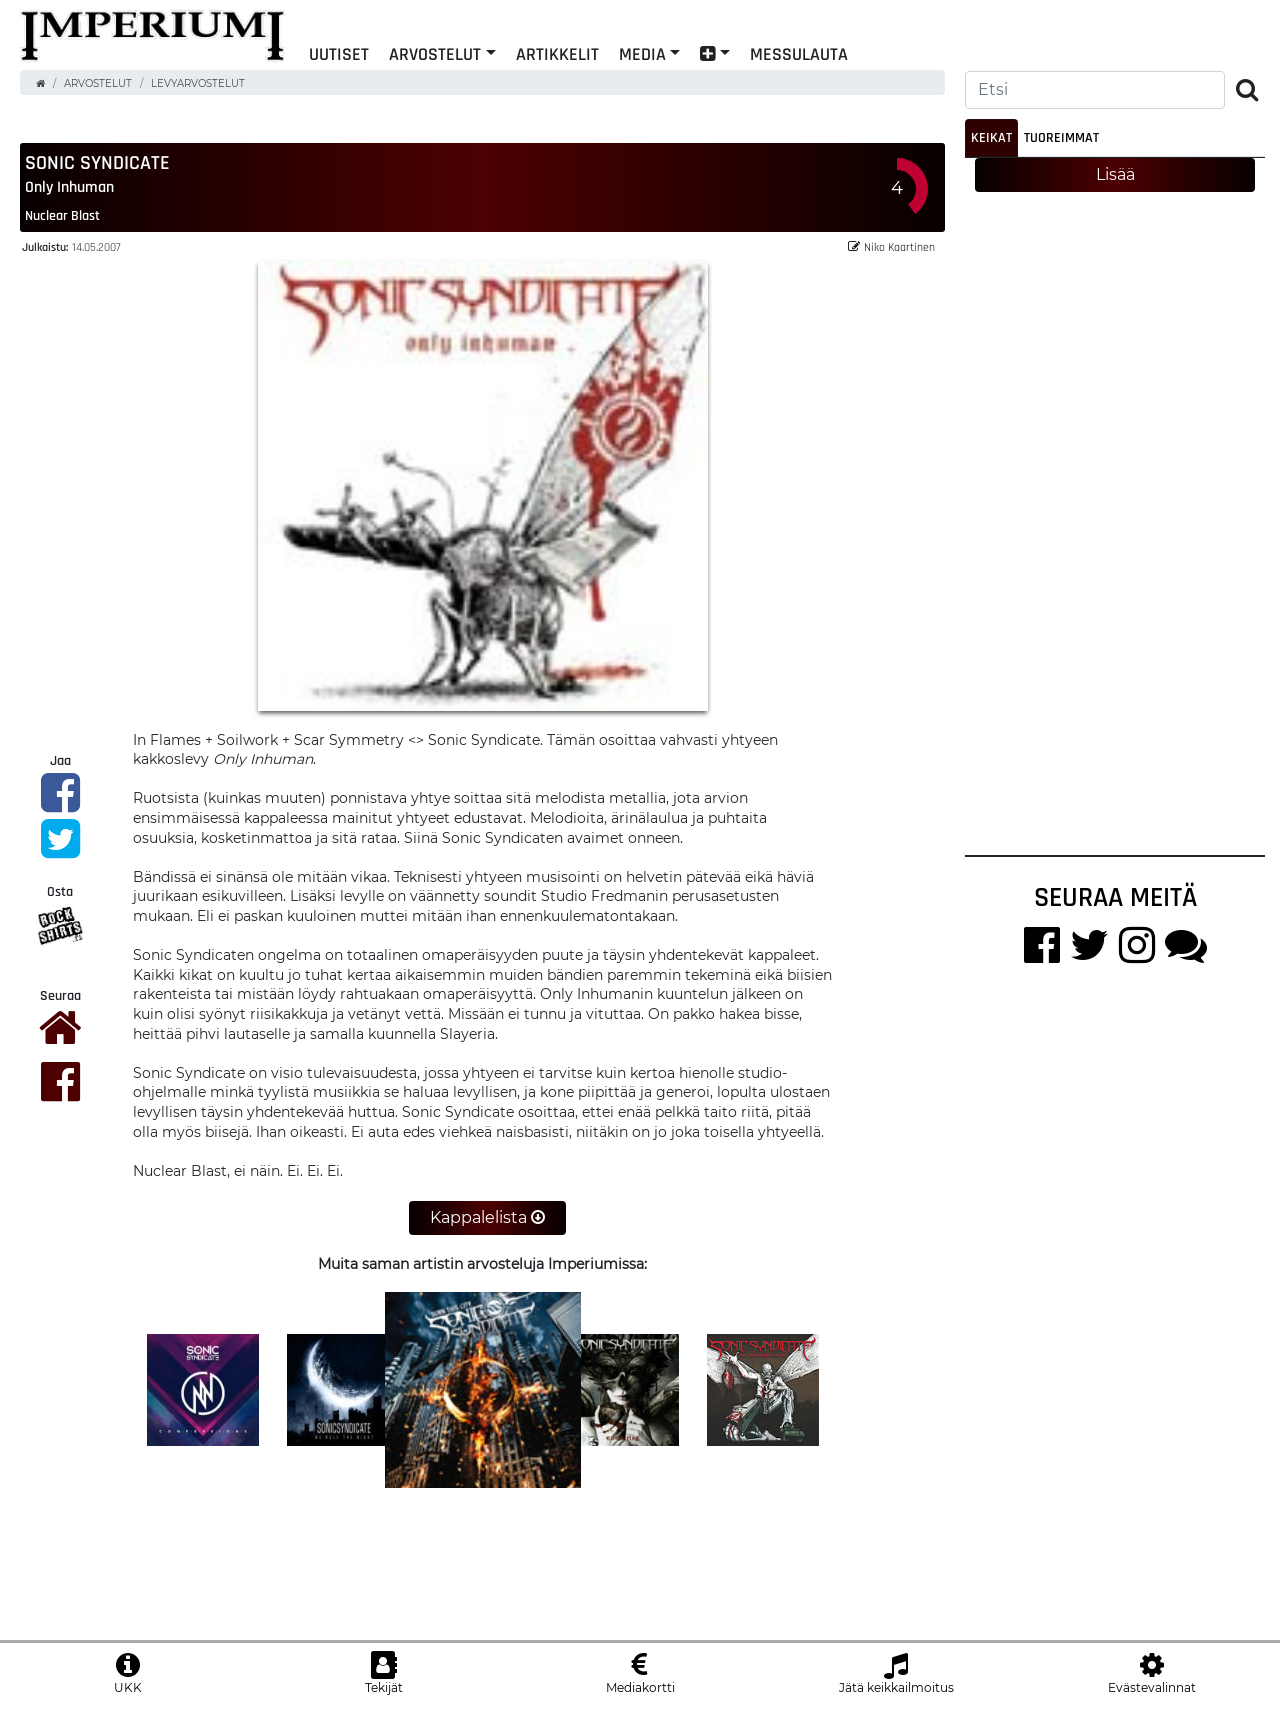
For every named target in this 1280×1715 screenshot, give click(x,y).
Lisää (1115, 174)
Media (642, 53)
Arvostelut (435, 53)
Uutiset (339, 53)
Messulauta (799, 53)
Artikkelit (557, 53)
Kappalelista (487, 1217)
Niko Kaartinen (891, 246)
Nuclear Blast (62, 215)
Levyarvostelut (198, 83)
